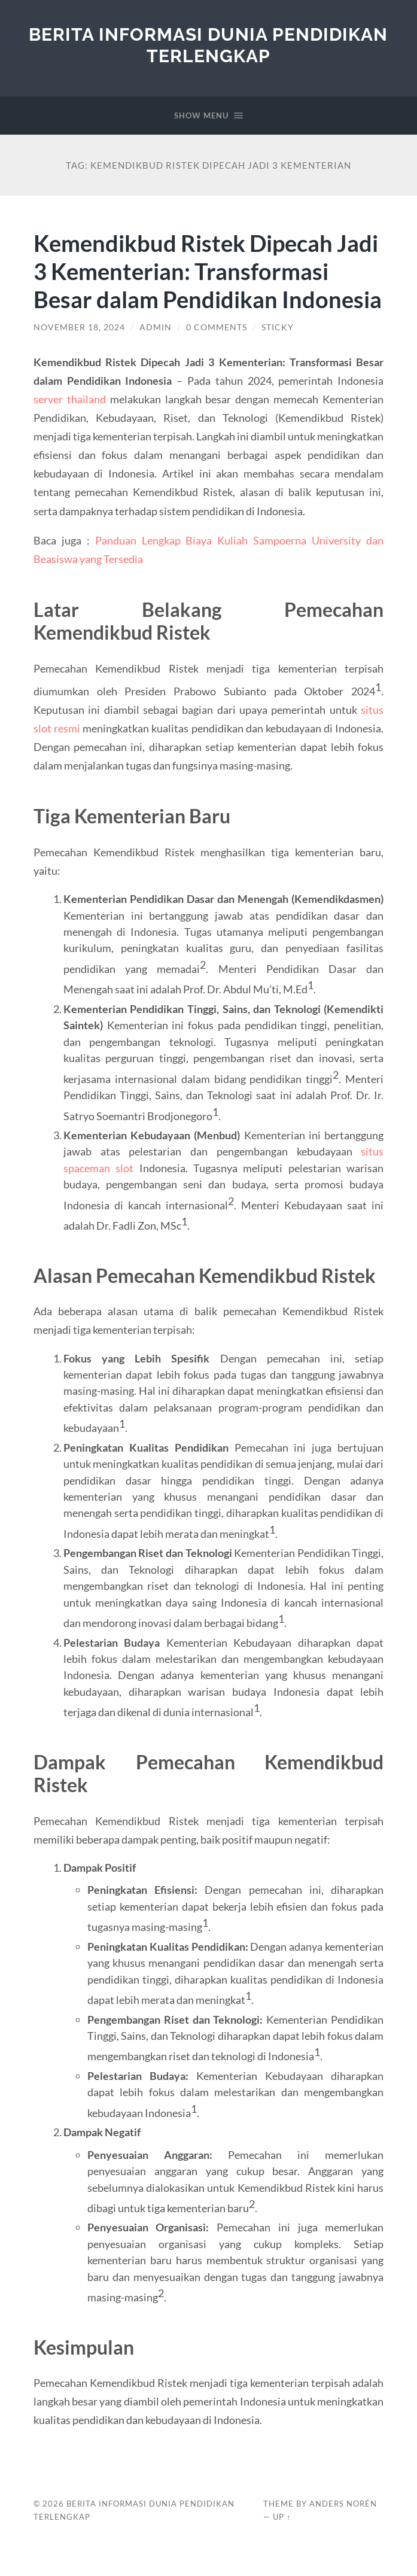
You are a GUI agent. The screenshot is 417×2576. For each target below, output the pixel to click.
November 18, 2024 (79, 355)
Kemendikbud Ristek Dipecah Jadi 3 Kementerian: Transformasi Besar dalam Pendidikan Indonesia (208, 285)
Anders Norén (343, 2532)
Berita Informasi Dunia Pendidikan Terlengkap (208, 45)
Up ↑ (282, 2545)
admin (155, 355)
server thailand (70, 427)
